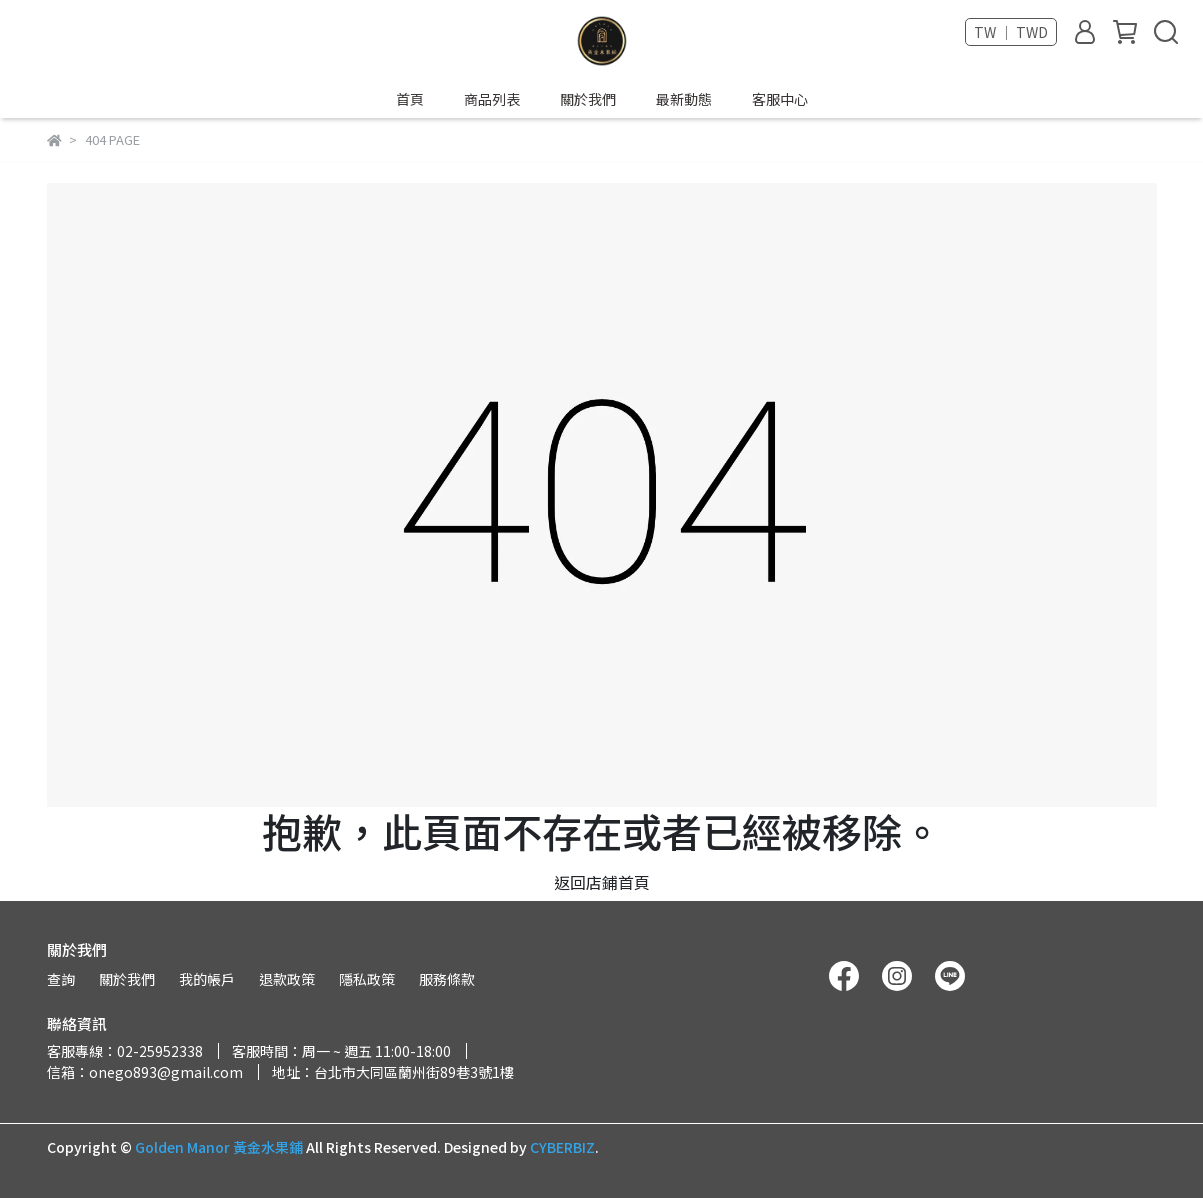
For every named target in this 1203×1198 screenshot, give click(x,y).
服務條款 (447, 979)
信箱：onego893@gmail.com (145, 1072)
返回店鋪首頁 (602, 882)
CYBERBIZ (562, 1147)
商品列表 (492, 99)
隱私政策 (367, 979)
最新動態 (684, 99)
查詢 (61, 979)
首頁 (410, 99)
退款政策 (287, 979)
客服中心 (780, 99)
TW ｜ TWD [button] (1011, 32)
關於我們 (588, 99)
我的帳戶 (207, 979)
